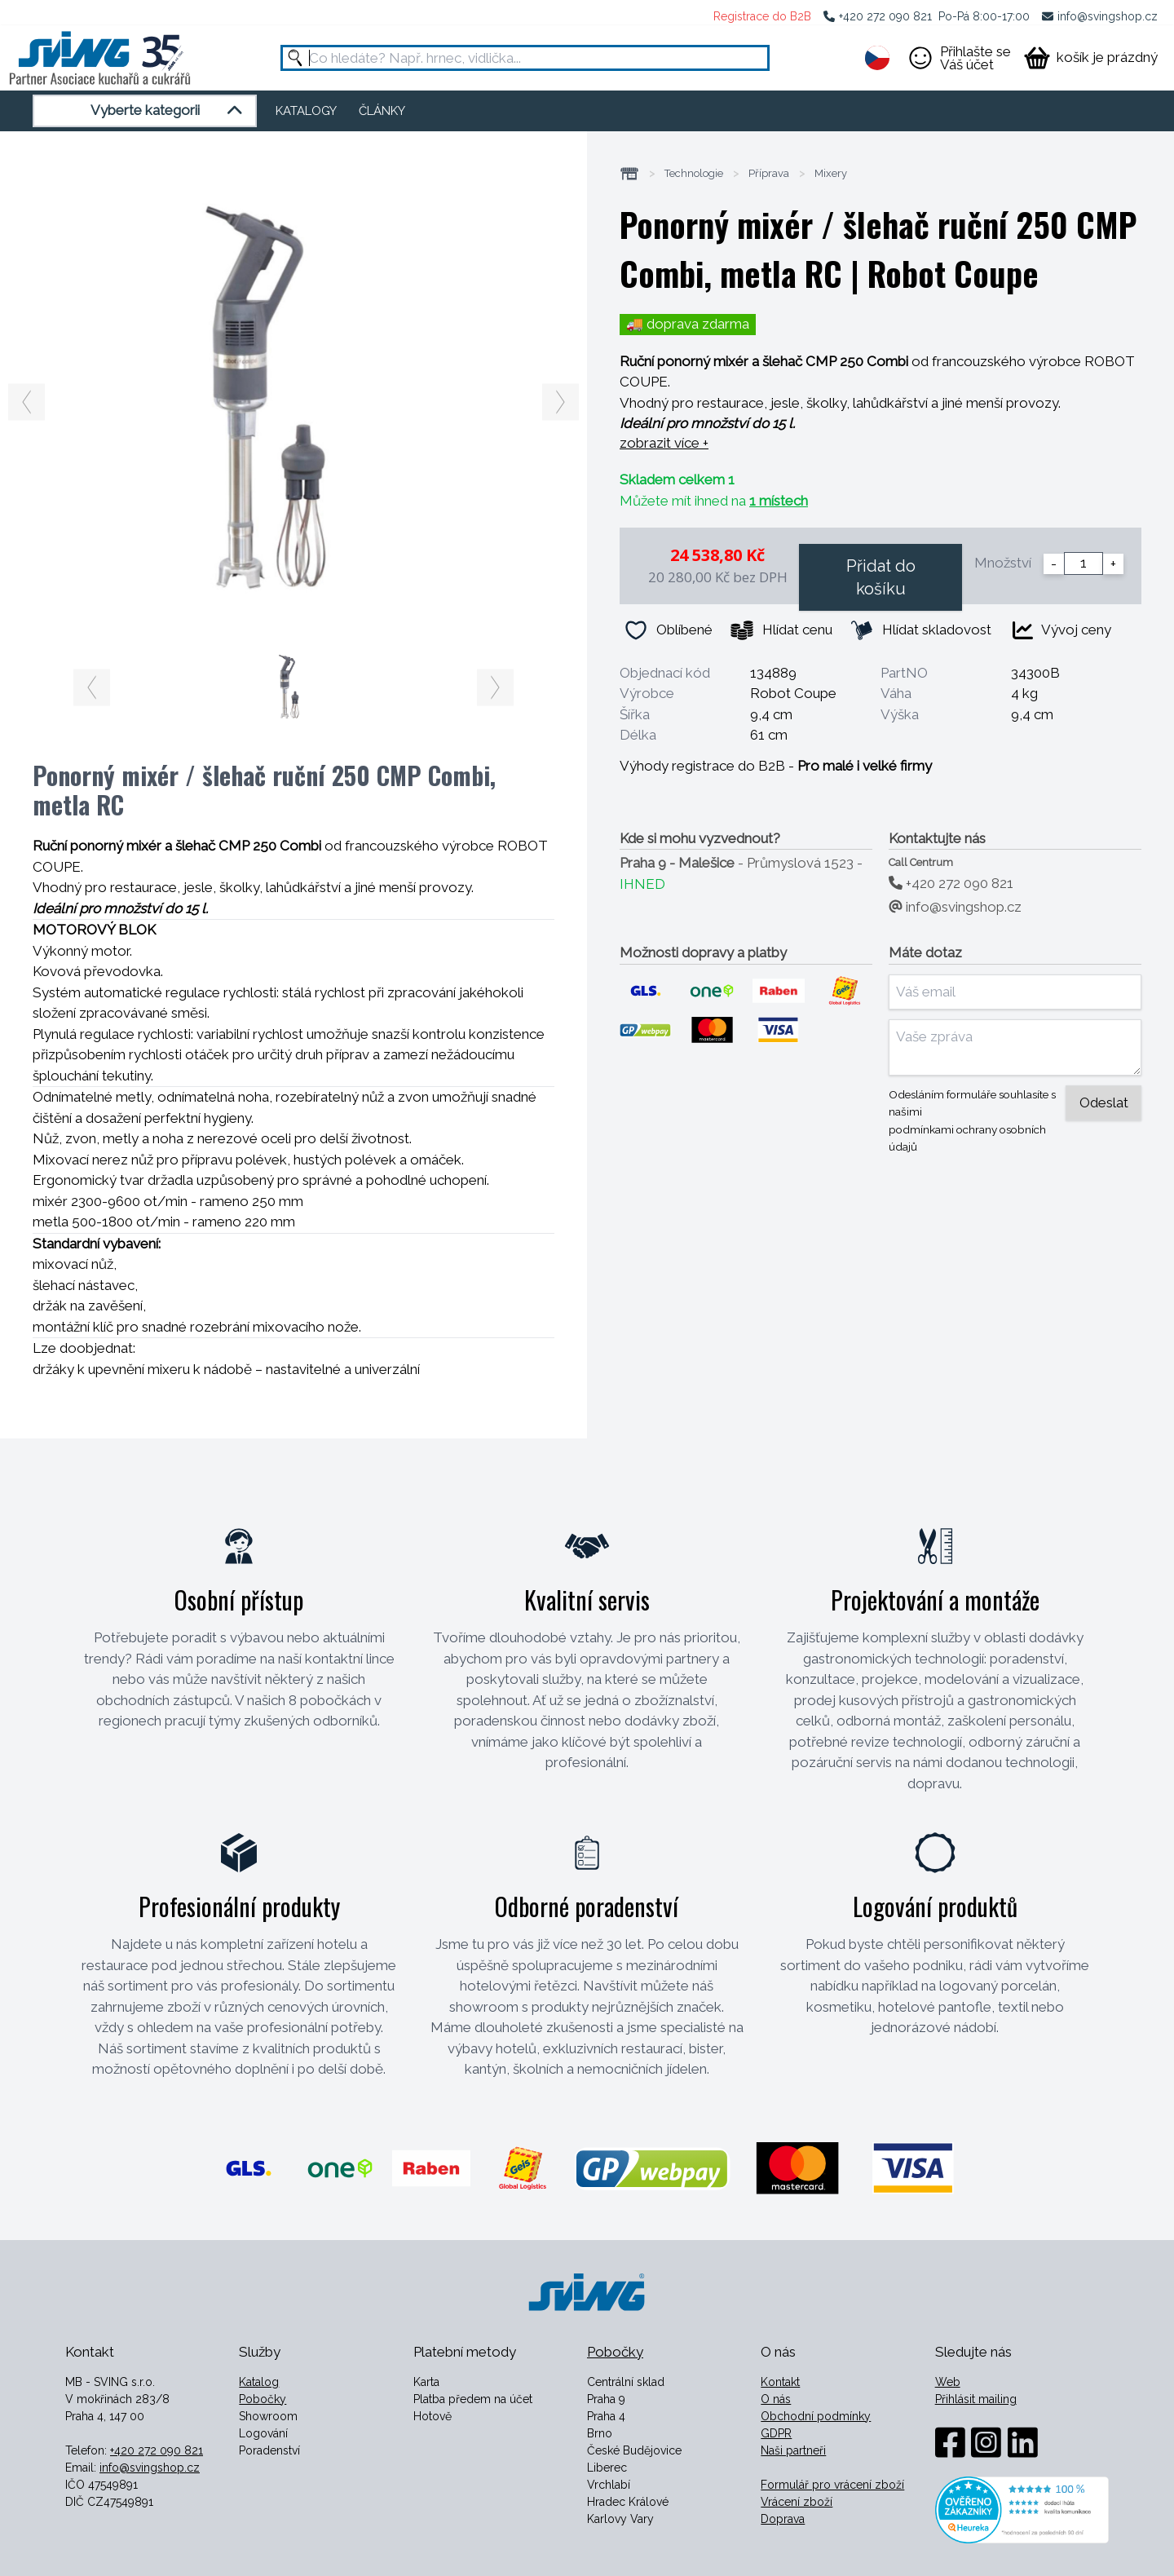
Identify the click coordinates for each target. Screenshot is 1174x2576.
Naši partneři (793, 2450)
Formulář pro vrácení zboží (832, 2484)
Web (947, 2381)
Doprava (783, 2518)
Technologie (693, 174)
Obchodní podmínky (816, 2416)
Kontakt (780, 2381)
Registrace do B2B (762, 16)
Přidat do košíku (881, 577)
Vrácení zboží (796, 2501)
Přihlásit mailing (976, 2399)
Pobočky (262, 2399)
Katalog (259, 2381)
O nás (776, 2399)
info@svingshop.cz (1107, 16)
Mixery (830, 174)
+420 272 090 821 (885, 16)
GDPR (776, 2433)
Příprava (768, 174)
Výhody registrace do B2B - (776, 766)
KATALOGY (306, 111)
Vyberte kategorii (169, 111)
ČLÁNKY (382, 111)
